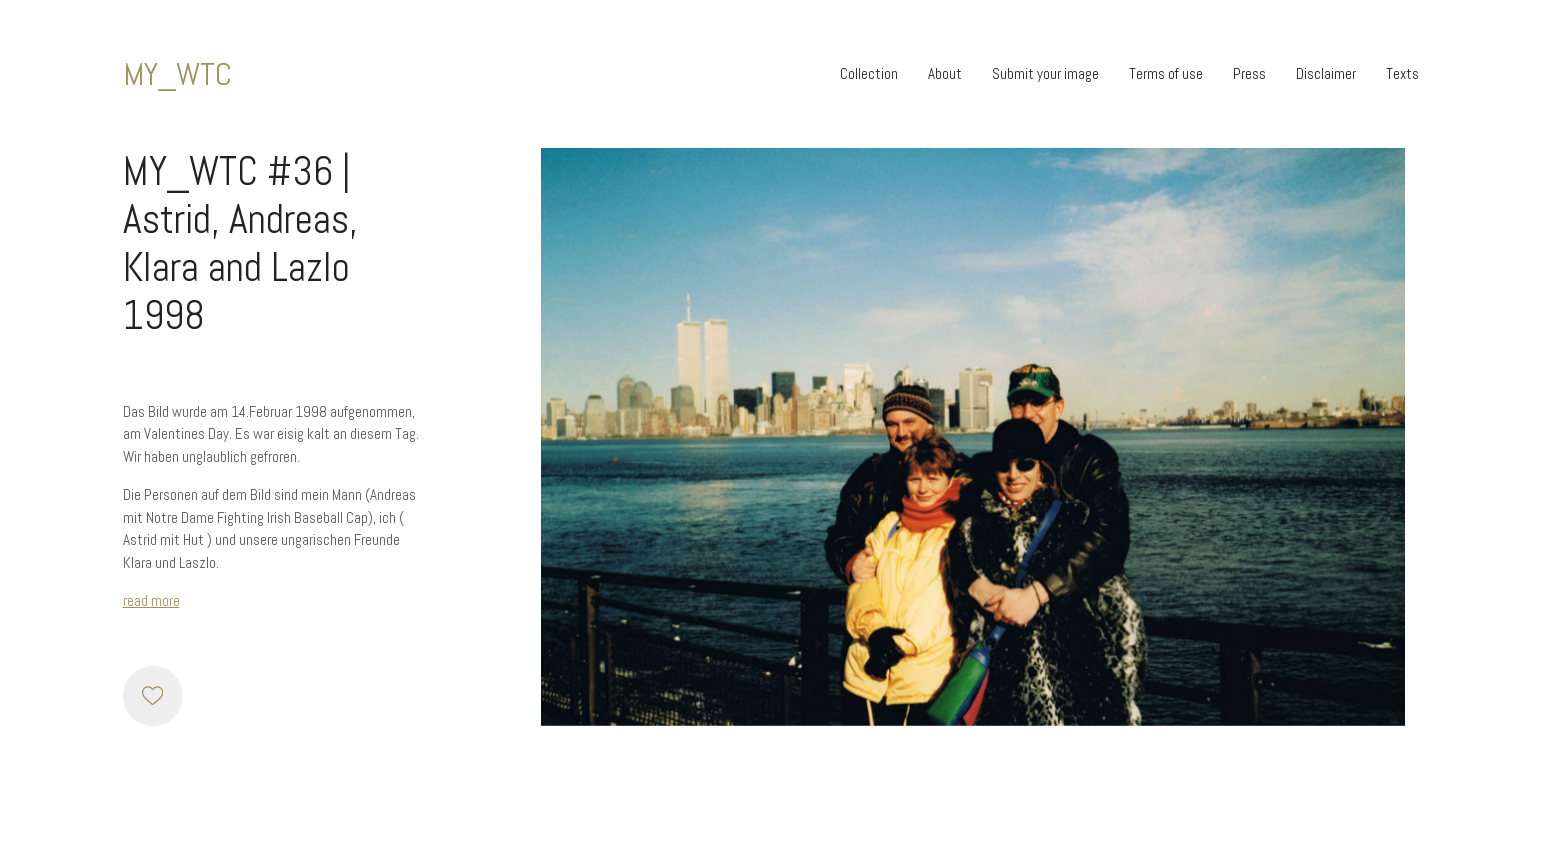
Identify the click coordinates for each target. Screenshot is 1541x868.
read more (151, 600)
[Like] (153, 696)
